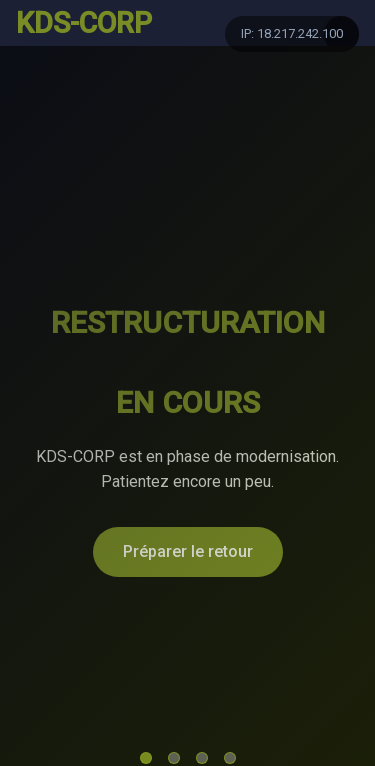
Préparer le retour (188, 551)
